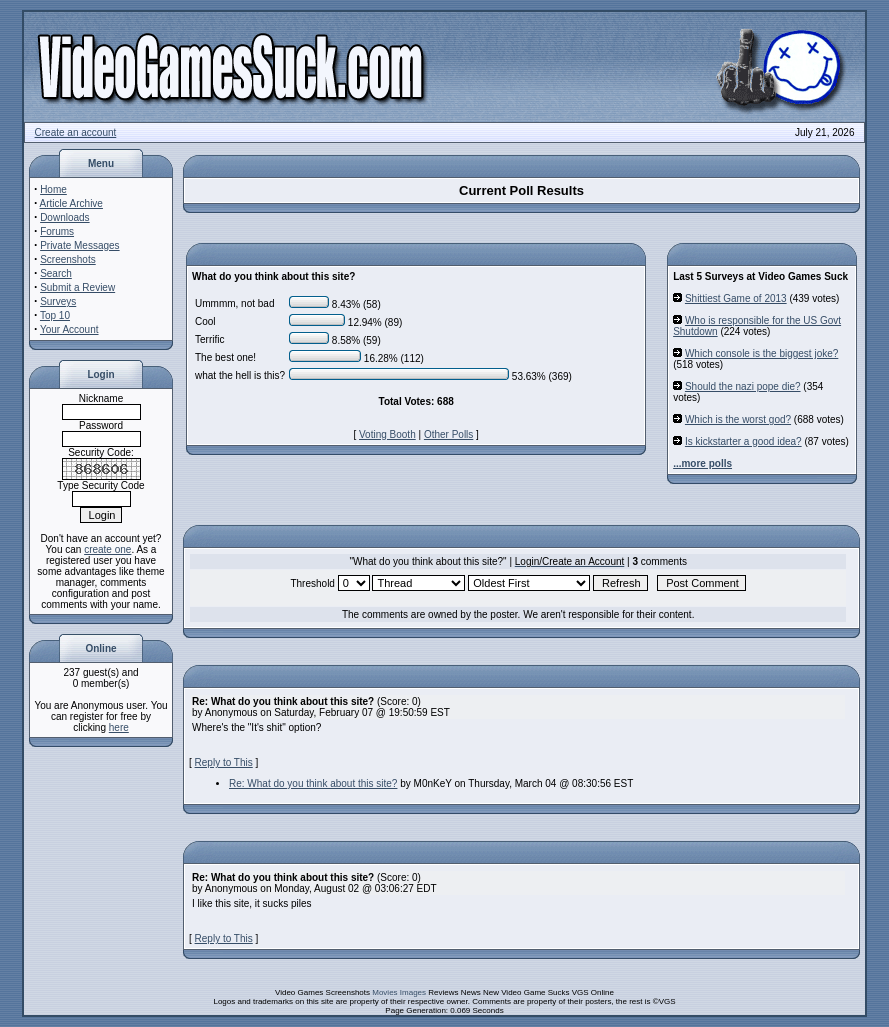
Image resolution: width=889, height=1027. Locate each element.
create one (107, 549)
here (119, 727)
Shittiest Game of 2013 (736, 298)
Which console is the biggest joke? (761, 353)
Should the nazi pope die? (743, 386)
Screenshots (68, 259)
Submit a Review (77, 287)
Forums (57, 231)
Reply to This (224, 762)
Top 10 (55, 315)
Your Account (69, 329)
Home (53, 189)
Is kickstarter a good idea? (743, 441)
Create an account (76, 132)
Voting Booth (387, 434)
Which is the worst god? (738, 419)
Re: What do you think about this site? (313, 783)
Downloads (64, 217)
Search (56, 273)
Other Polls (448, 434)
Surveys (58, 301)
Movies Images (399, 992)
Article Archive (71, 203)
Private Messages (79, 245)
